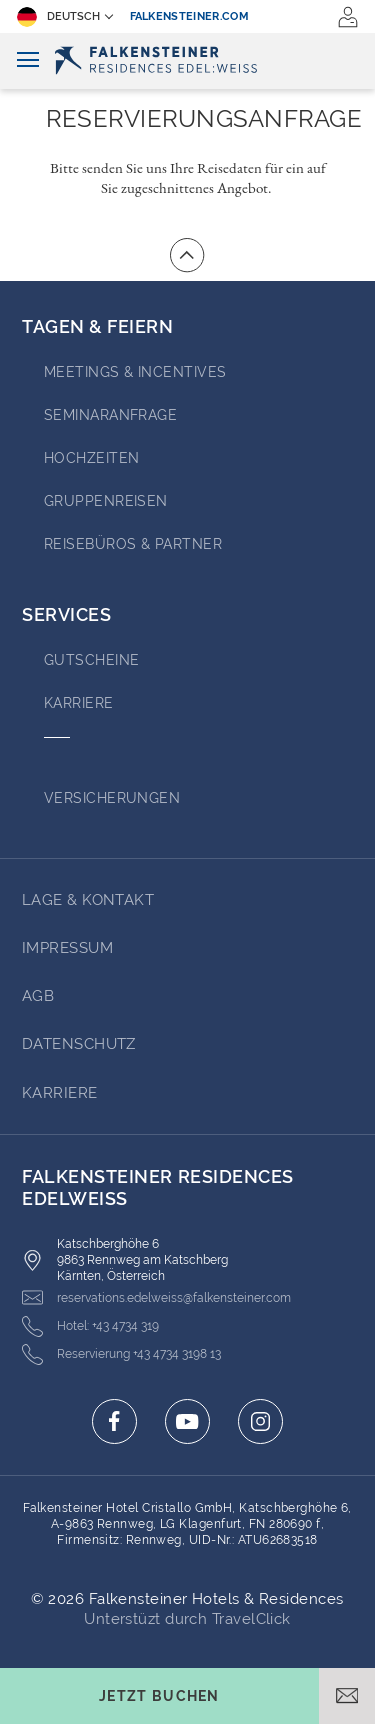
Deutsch (58, 17)
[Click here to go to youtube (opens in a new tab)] (187, 1421)
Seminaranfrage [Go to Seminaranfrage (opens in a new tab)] (110, 415)
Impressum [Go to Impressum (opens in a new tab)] (67, 948)
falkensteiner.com (190, 16)
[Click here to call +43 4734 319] (90, 1326)
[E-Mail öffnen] (347, 1696)
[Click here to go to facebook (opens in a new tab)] (114, 1421)
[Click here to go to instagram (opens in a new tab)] (260, 1421)
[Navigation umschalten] (28, 60)
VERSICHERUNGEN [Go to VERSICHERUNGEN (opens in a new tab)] (112, 798)
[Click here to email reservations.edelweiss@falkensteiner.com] (156, 1297)
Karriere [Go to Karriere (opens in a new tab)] (79, 703)
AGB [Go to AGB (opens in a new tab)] (38, 996)
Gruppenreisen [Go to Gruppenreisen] (106, 501)
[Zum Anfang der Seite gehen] (187, 255)
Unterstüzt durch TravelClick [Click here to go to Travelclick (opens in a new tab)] (187, 1619)
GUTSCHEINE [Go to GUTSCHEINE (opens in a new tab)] (92, 660)
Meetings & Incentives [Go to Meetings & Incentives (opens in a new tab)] (135, 372)
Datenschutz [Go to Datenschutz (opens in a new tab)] (79, 1044)
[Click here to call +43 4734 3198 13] (121, 1354)
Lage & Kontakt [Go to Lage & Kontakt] (88, 900)
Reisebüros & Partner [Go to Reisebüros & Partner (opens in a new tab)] (133, 544)
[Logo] (187, 61)
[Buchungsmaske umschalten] (159, 1696)
